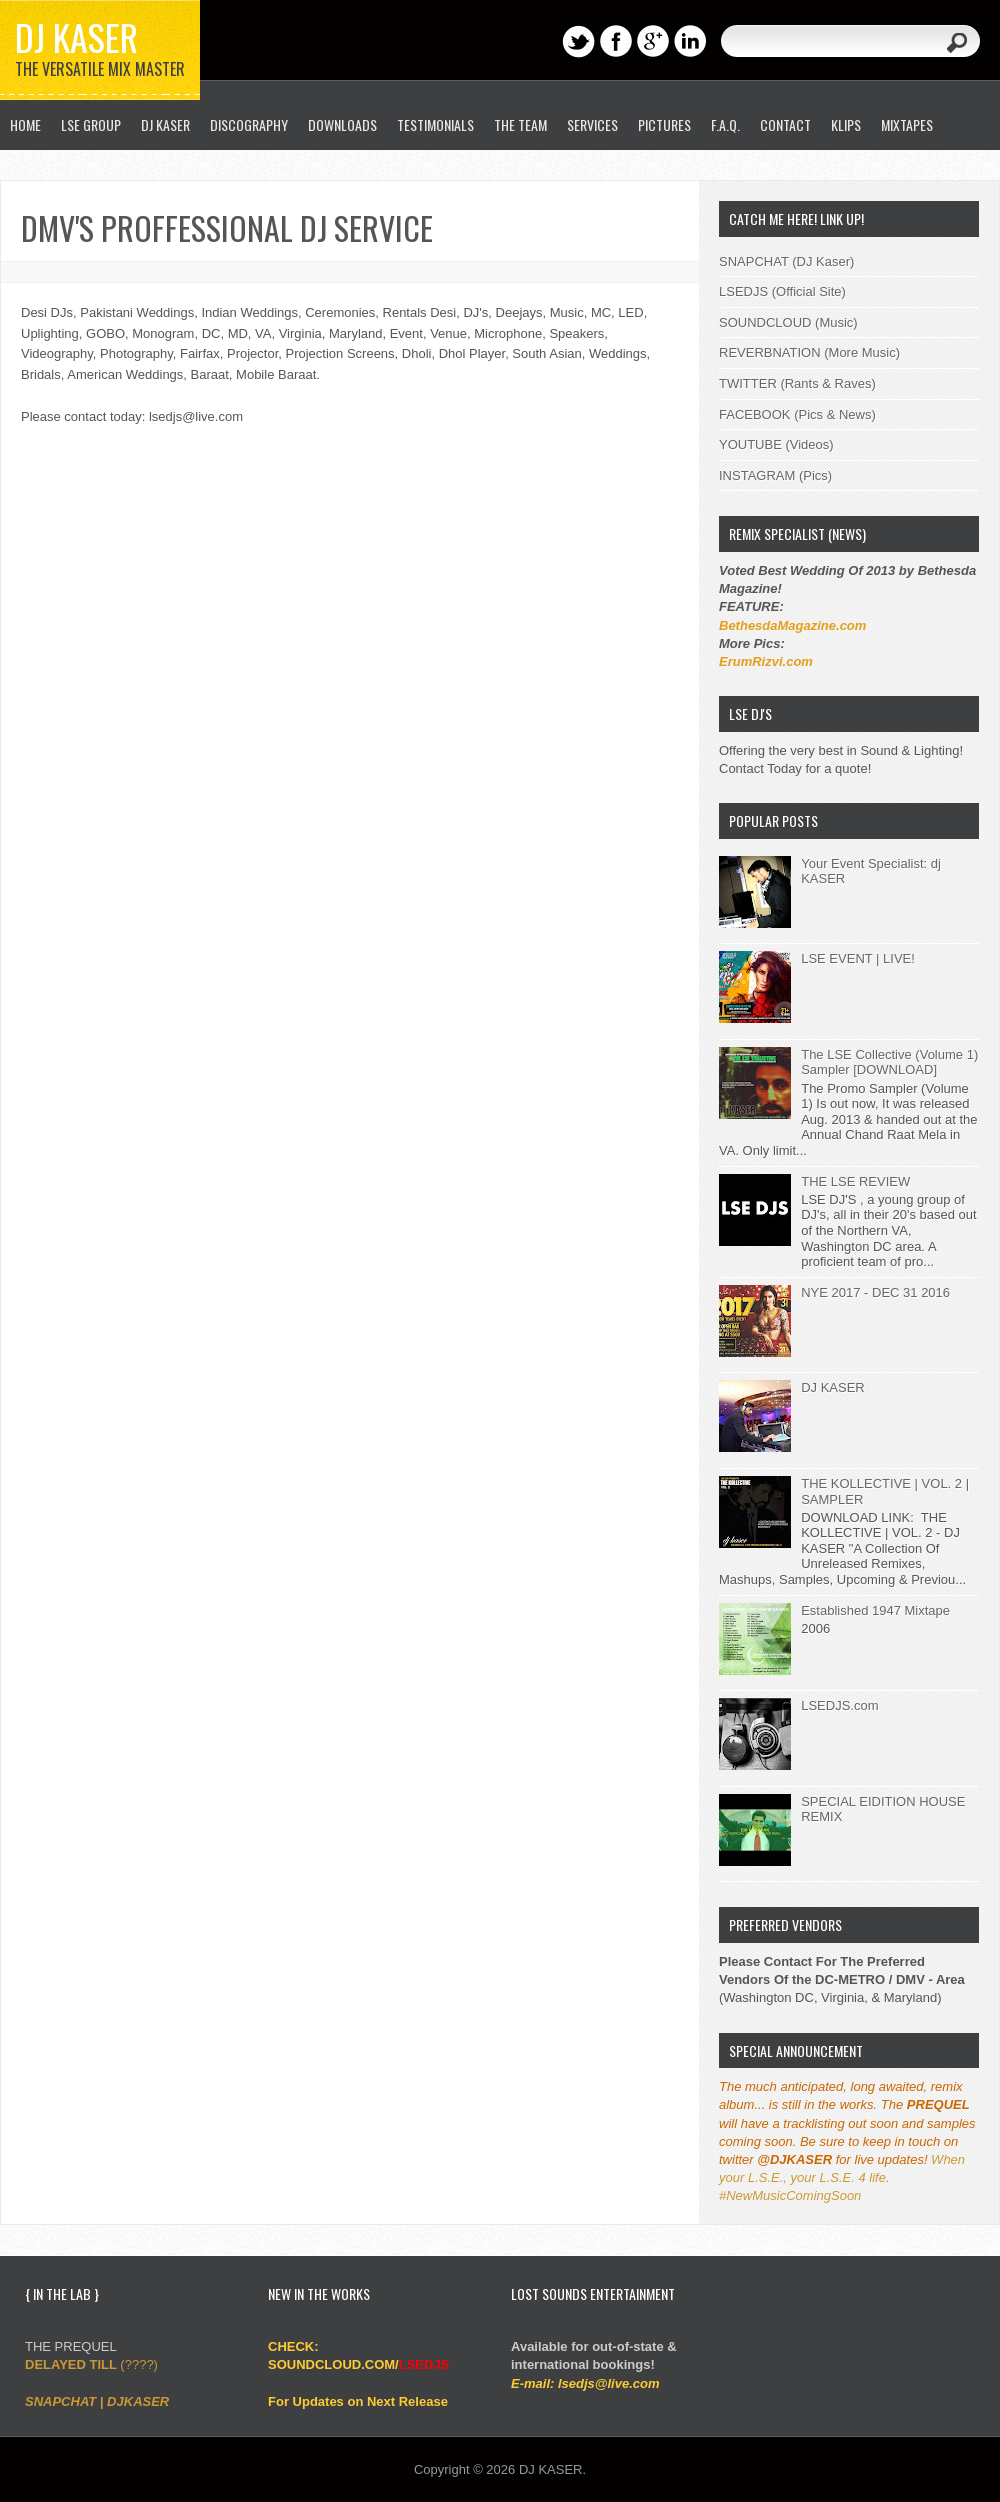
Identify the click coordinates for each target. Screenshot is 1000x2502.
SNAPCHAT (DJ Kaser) (786, 261)
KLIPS (846, 124)
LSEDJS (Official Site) (782, 291)
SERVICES (592, 124)
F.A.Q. (725, 124)
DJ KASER (76, 36)
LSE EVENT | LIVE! (858, 958)
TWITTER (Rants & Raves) (797, 383)
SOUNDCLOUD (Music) (788, 322)
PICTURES (664, 124)
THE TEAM (520, 124)
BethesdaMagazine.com (792, 625)
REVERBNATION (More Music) (809, 352)
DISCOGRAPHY (249, 124)
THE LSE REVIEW (855, 1181)
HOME (25, 124)
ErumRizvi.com (766, 661)
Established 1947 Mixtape (875, 1610)
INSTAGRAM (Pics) (775, 475)
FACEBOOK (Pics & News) (797, 414)
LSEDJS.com (839, 1705)
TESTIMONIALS (435, 124)
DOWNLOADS (342, 124)
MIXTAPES (907, 124)
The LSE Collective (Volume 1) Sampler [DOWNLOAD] (889, 1062)
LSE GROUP (91, 124)
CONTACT (785, 124)
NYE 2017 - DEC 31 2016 (875, 1292)
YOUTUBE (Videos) (776, 444)
